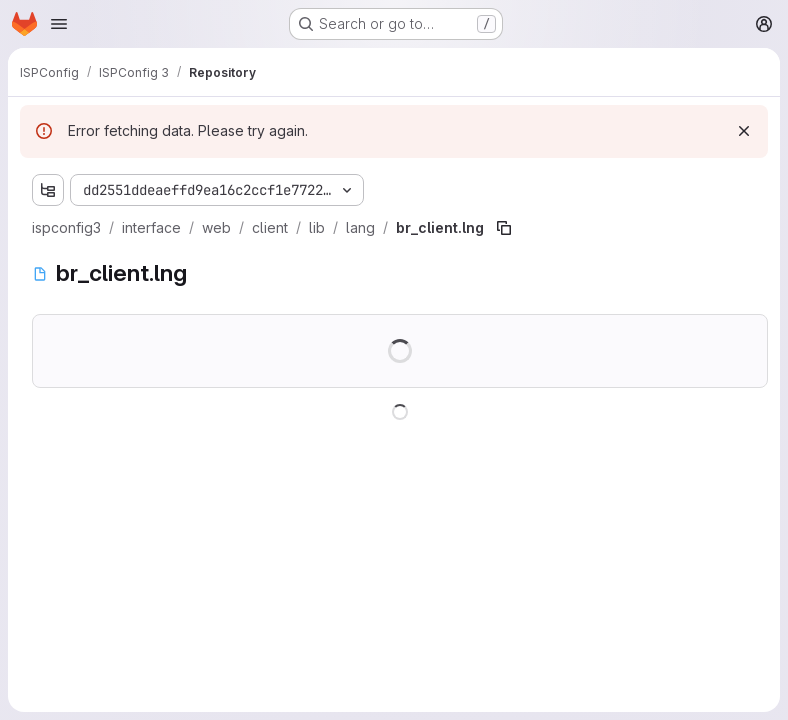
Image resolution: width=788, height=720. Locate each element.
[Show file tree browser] (48, 190)
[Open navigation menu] (59, 24)
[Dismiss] (744, 131)
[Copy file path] (504, 228)
